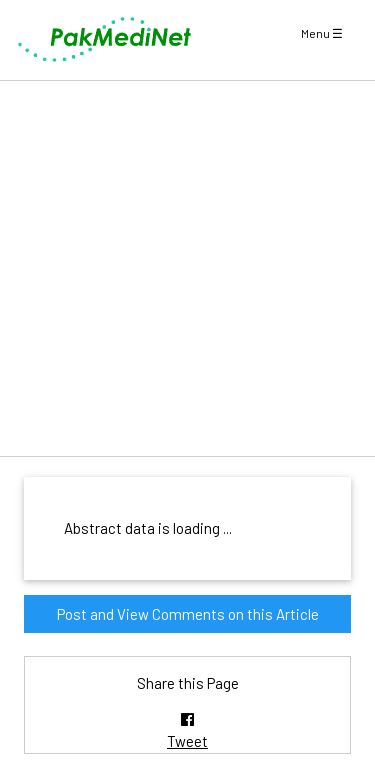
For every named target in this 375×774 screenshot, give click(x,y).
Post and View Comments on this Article (188, 614)
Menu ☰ (322, 33)
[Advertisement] (187, 268)
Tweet (187, 741)
